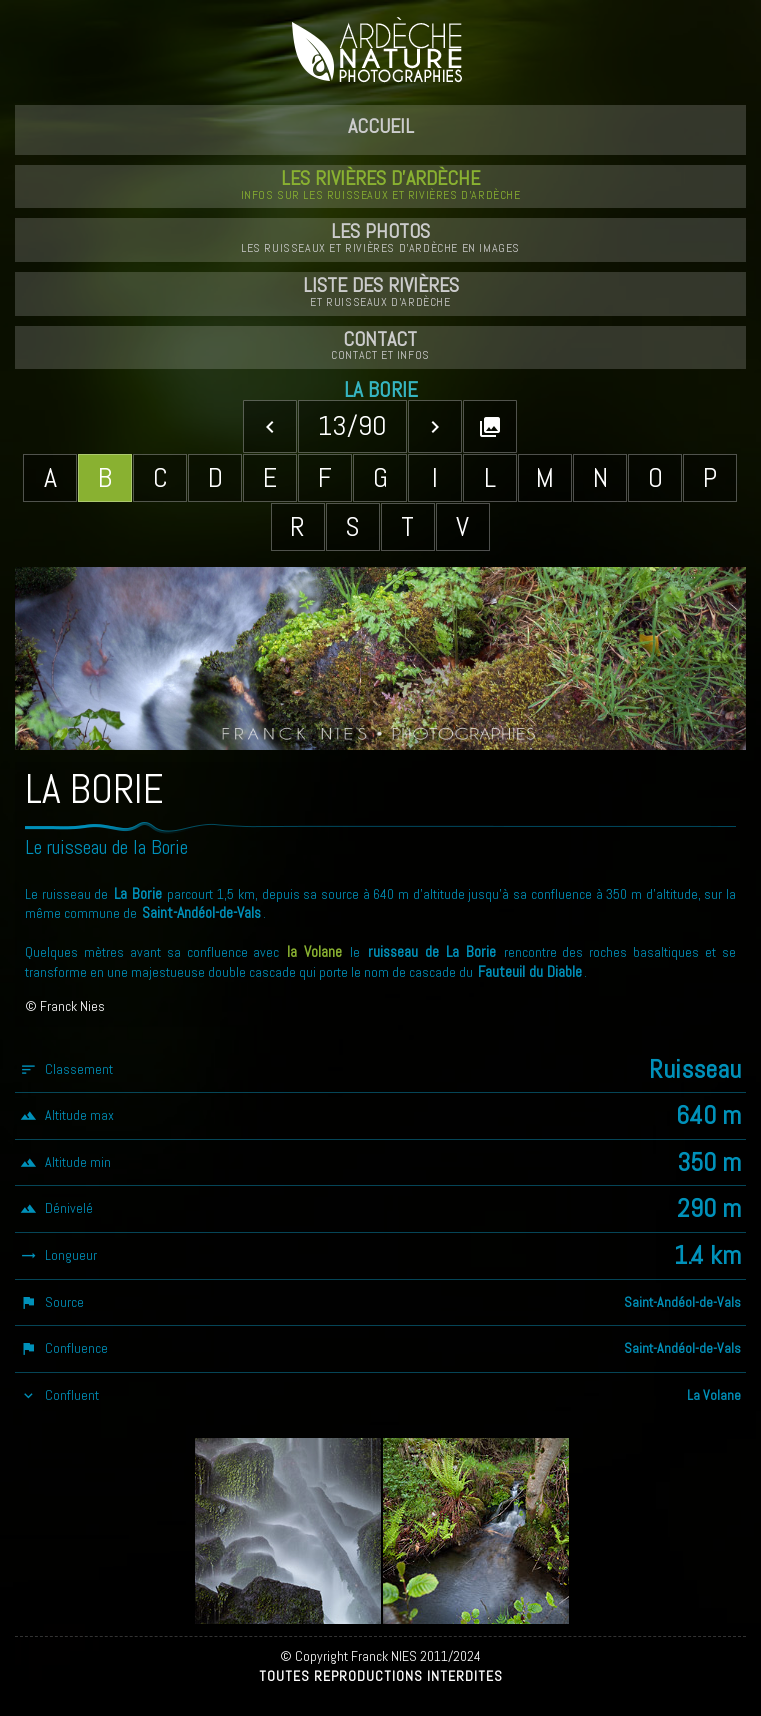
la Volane (314, 952)
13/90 (352, 425)
